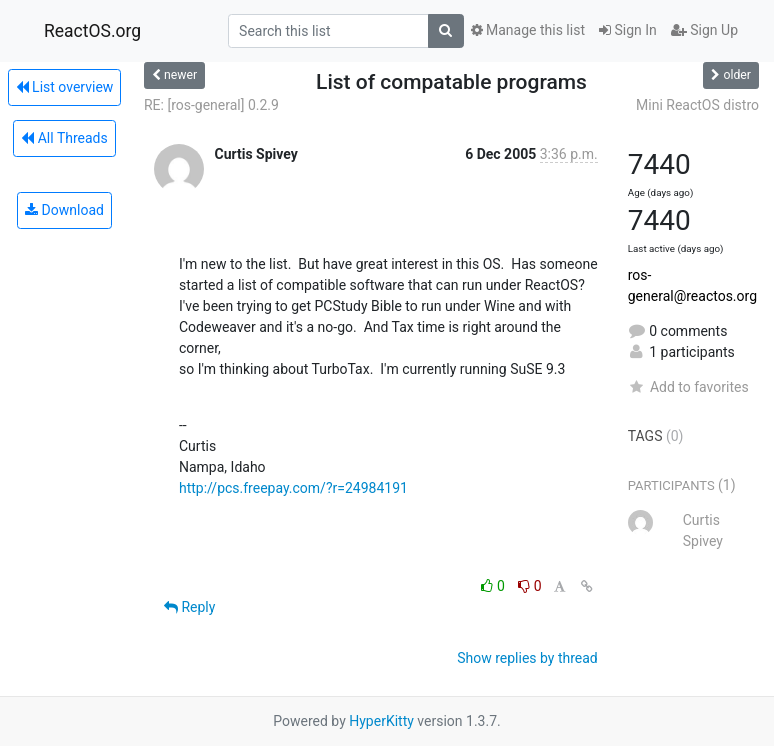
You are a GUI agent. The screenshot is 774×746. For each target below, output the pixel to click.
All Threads (64, 138)
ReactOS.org (92, 31)
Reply (189, 607)
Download (64, 210)
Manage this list (528, 30)
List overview (65, 87)
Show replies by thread (527, 658)
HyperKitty (381, 721)
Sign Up (704, 30)
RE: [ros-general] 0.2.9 (211, 105)
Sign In (628, 30)
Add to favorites (688, 387)
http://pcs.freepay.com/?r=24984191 (293, 488)
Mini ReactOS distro (697, 105)
